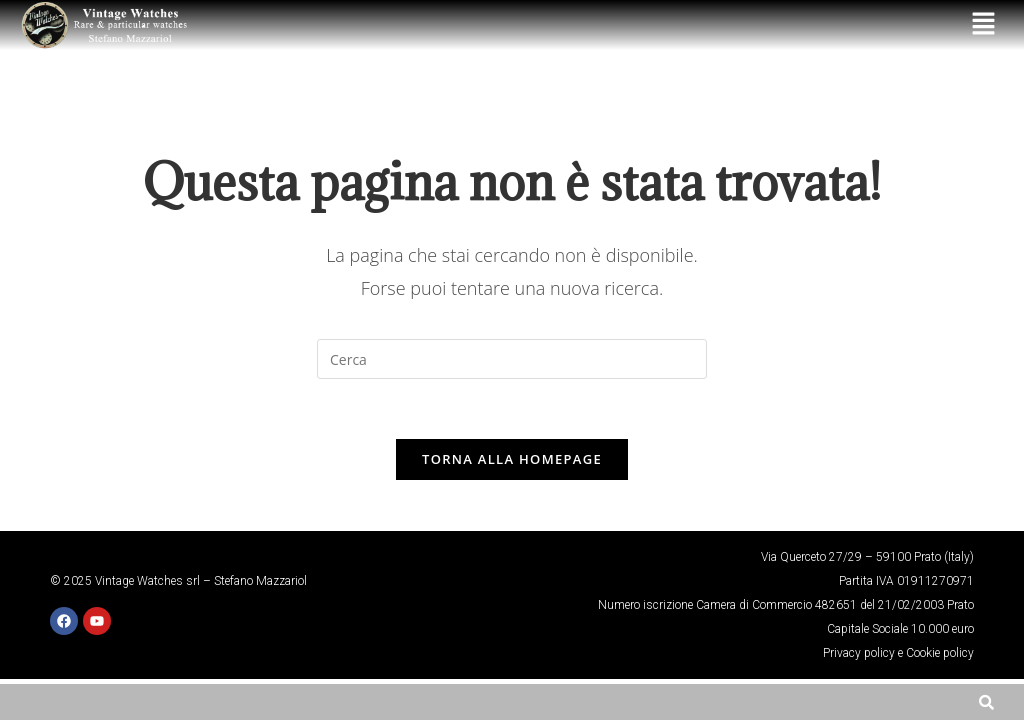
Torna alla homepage (512, 460)
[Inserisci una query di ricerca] (512, 359)
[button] (984, 25)
